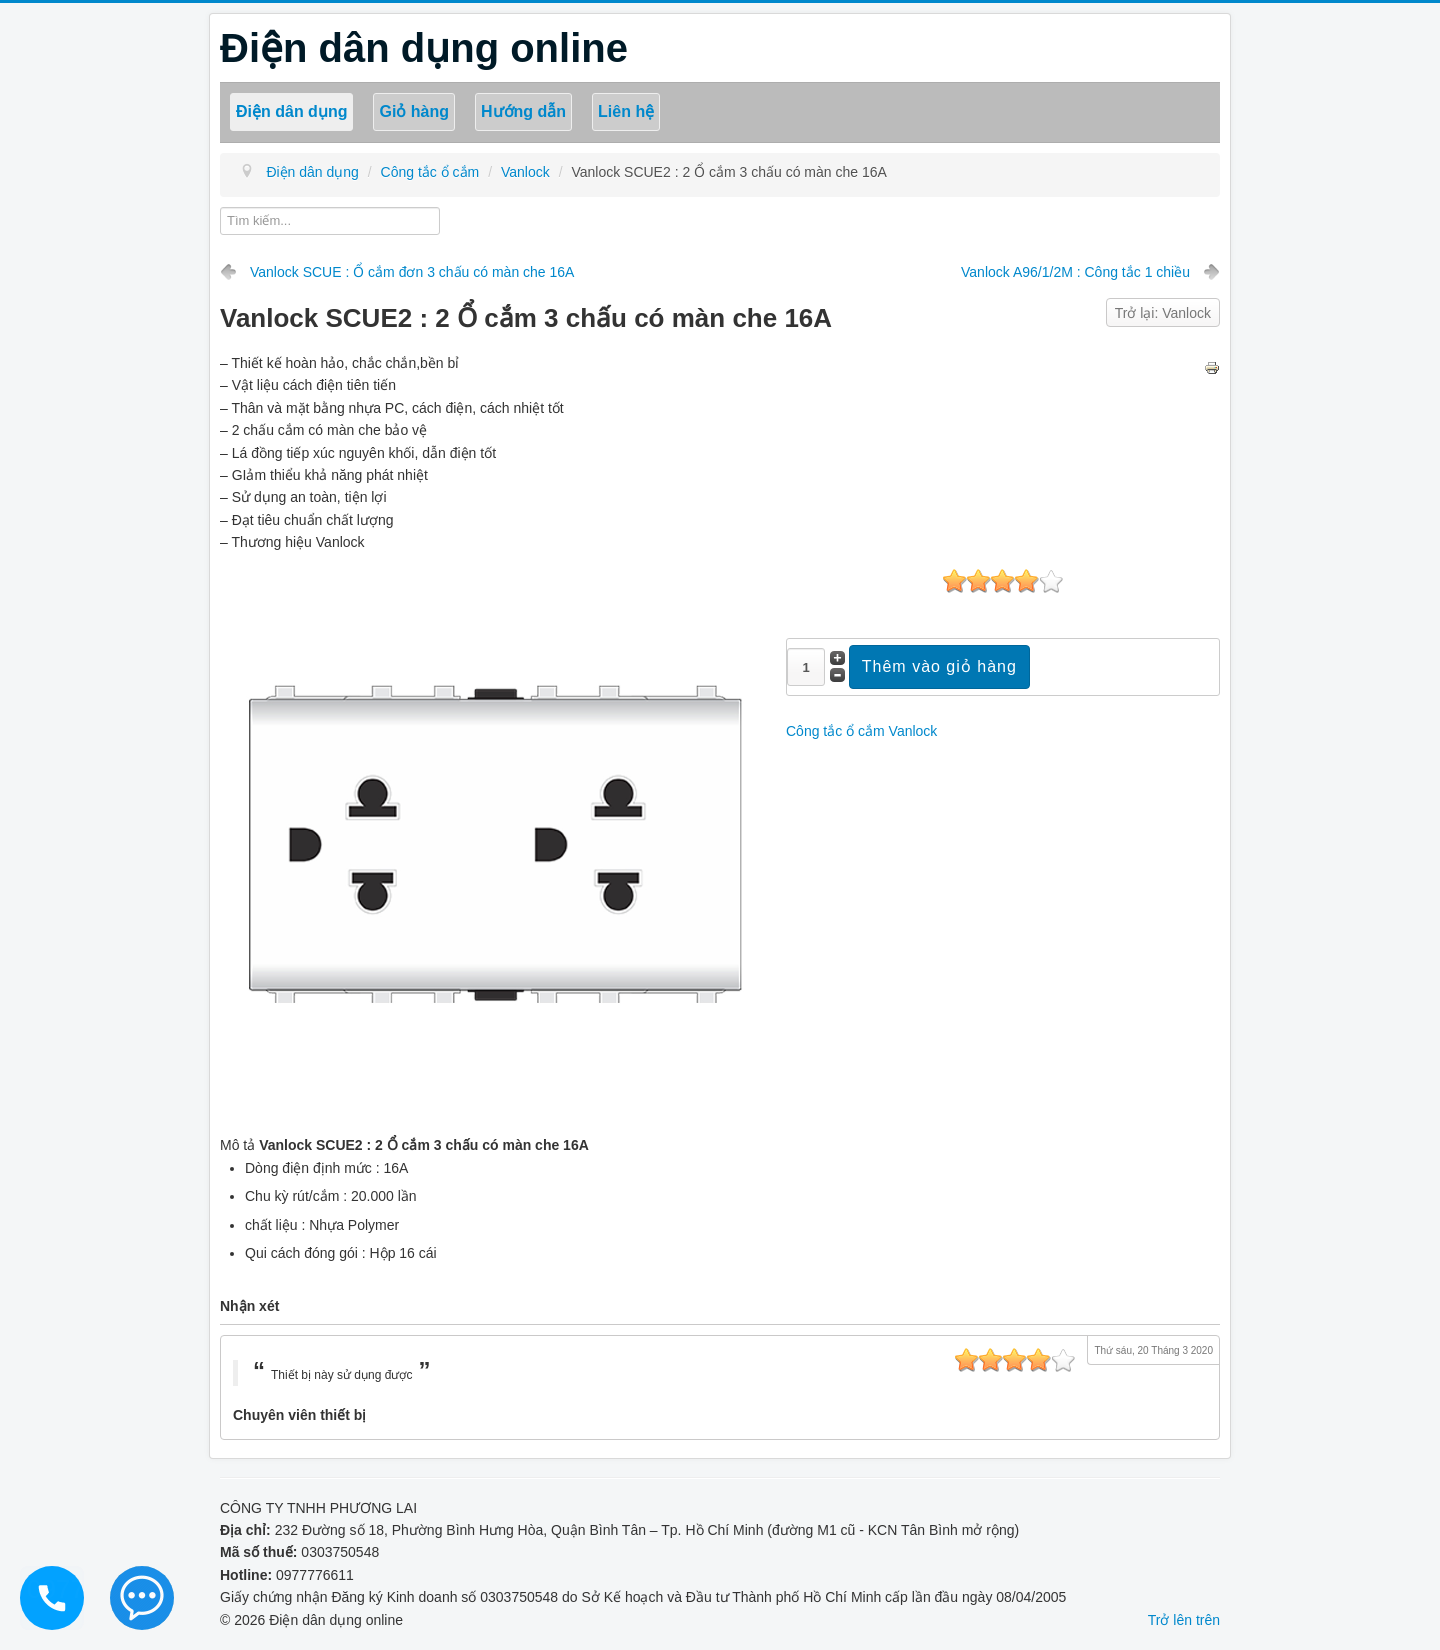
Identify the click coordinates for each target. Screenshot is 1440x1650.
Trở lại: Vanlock (1163, 313)
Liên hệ (626, 111)
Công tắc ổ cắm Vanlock (861, 731)
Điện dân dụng (291, 111)
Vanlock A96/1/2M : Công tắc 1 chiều (1075, 272)
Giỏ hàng (414, 111)
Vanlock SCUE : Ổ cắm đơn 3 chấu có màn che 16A (412, 272)
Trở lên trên (1184, 1620)
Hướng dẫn (523, 111)
